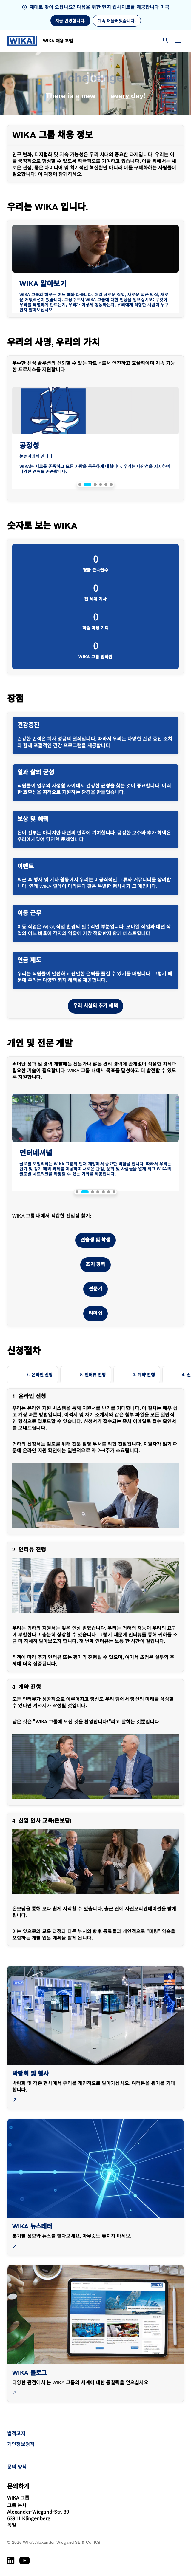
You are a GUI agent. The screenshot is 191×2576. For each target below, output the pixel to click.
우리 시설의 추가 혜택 (95, 1006)
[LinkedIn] (11, 2560)
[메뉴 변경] (178, 41)
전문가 (95, 1289)
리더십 (95, 1313)
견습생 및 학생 (95, 1240)
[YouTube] (24, 2560)
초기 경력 (95, 1264)
